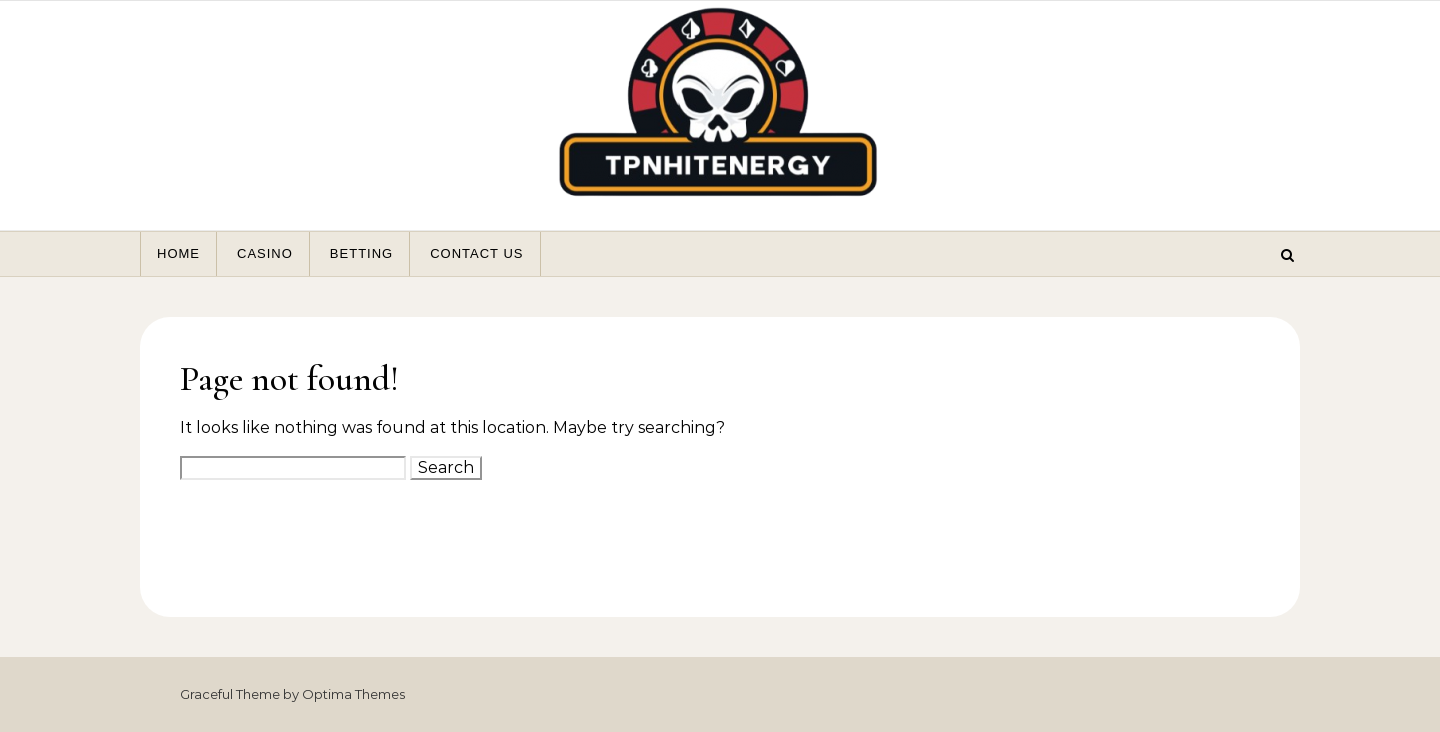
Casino (265, 253)
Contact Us (476, 253)
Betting (361, 253)
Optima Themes (353, 694)
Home (178, 253)
